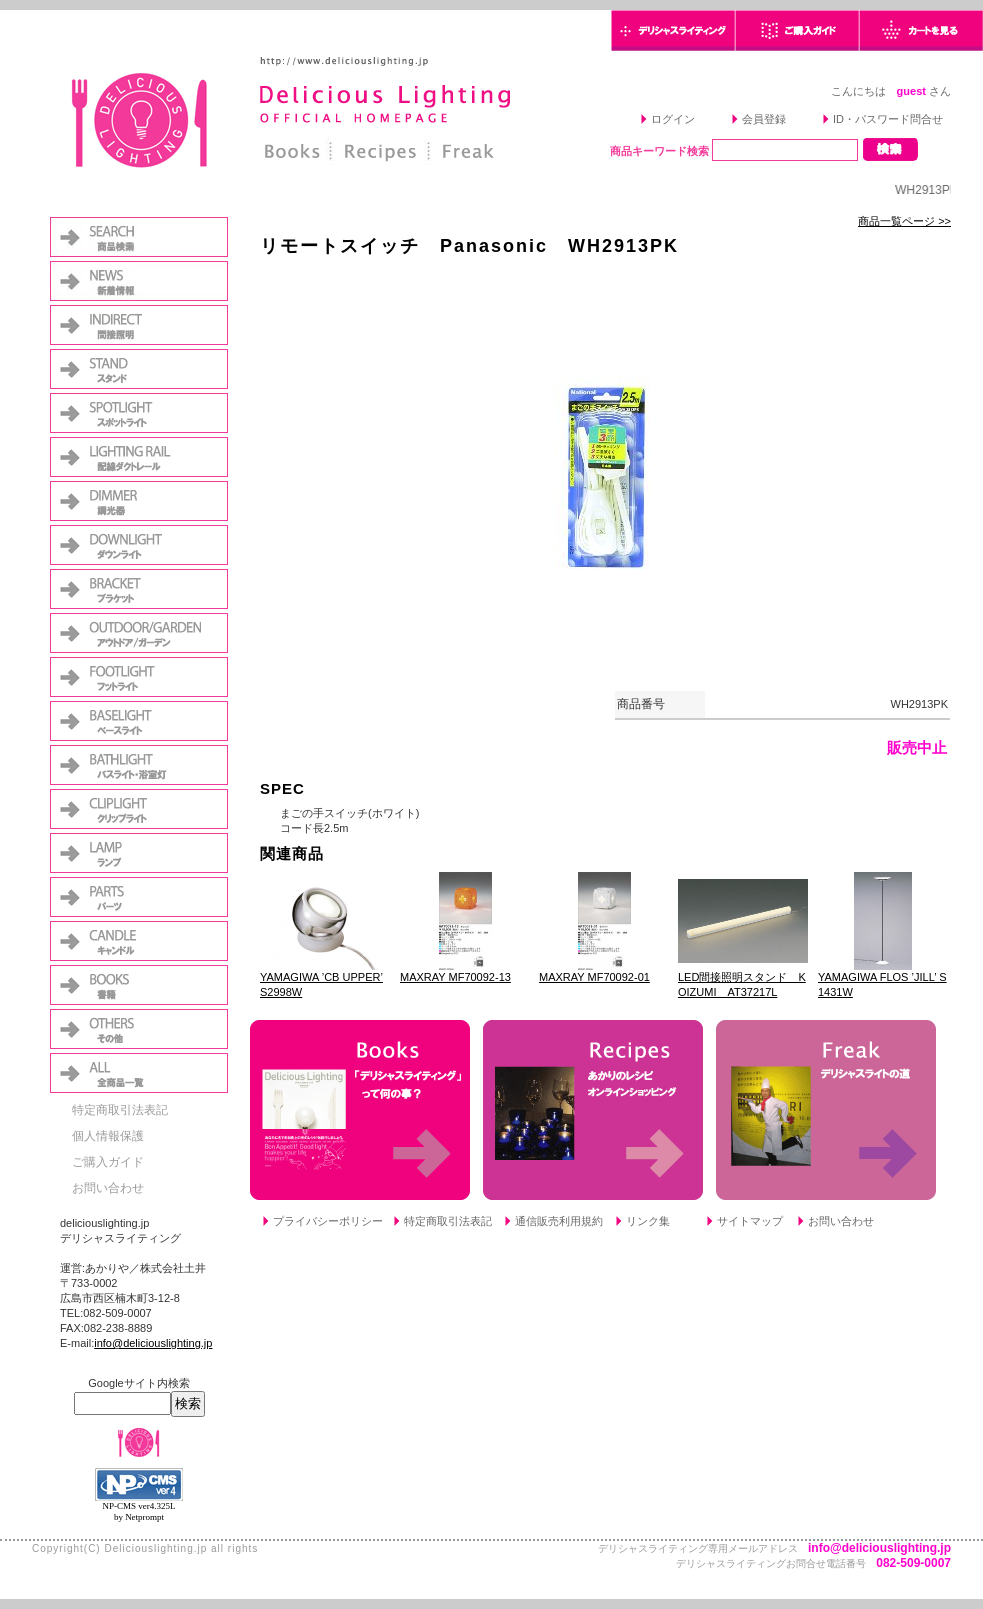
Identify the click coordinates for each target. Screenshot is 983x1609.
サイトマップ (750, 1221)
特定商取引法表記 (120, 1110)
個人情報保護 (108, 1136)
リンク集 (648, 1221)
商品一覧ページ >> (904, 221)
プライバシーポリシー (328, 1221)
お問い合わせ (108, 1188)
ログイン (673, 119)
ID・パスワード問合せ (888, 119)
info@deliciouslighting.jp (153, 1343)
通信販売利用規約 (559, 1221)
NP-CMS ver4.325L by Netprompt (138, 1511)
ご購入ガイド (108, 1162)
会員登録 (764, 119)
